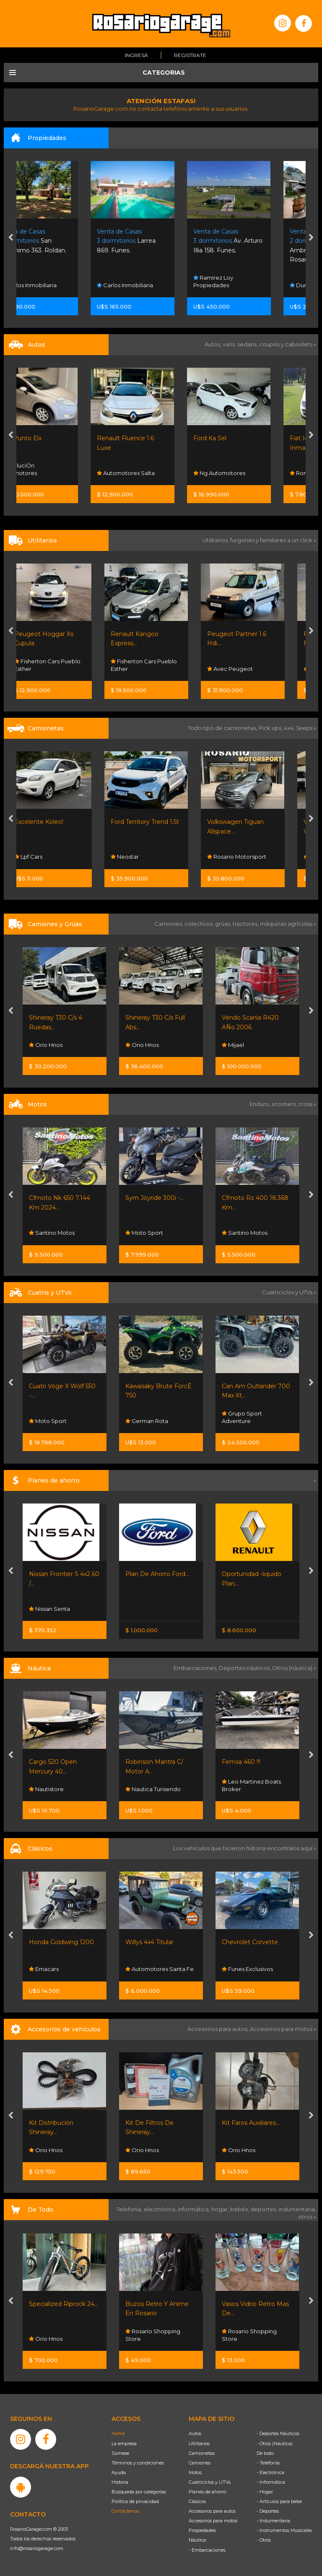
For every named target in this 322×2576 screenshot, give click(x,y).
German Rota (146, 1421)
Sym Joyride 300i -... (154, 1198)
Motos (195, 2472)
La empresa (124, 2443)
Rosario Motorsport (251, 856)
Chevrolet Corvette (250, 1942)
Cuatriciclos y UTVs (210, 2482)
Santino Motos (52, 1232)
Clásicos (197, 2501)
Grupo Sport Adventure (242, 1417)
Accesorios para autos (212, 2511)
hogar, (220, 2209)
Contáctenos (125, 2511)
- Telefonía (268, 2463)
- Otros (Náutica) (275, 2443)
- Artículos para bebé (279, 2501)
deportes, (264, 2209)
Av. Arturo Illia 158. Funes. (256, 241)
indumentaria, (297, 2209)
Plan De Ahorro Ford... (157, 1574)
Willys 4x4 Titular (149, 1942)
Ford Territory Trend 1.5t (159, 822)
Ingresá (136, 55)
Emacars (44, 1969)
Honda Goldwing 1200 (61, 1942)
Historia (120, 2482)
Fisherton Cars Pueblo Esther (62, 665)
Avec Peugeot (244, 668)
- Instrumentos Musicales (284, 2530)
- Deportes (268, 2511)
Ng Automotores (248, 473)
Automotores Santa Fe (159, 1969)
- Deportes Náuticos (278, 2433)
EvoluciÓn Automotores (47, 469)
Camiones (199, 2463)
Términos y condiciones (138, 2463)
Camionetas (202, 2453)
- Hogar (265, 2492)
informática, (194, 2209)
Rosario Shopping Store (152, 2335)
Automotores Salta (154, 473)
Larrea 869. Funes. (154, 241)
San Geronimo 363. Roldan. (62, 241)
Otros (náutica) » (294, 1668)
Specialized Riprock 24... (63, 2304)
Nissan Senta (49, 1608)
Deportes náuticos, (245, 1668)
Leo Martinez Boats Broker (251, 1785)
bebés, (240, 2209)
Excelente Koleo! (53, 822)
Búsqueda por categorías (139, 2492)
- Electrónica (270, 2472)
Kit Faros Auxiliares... (251, 2123)
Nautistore (46, 1789)
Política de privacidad (135, 2501)
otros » (307, 2216)
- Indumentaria (273, 2521)
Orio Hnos (45, 1044)
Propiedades (202, 2530)
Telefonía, (130, 2209)
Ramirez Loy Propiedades (242, 281)
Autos (195, 2433)
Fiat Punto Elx (49, 438)
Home (118, 2433)
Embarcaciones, (196, 1668)
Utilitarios (199, 2443)
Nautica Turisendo (153, 1789)
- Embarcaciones (207, 2550)
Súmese (120, 2453)
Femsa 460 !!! (241, 1762)
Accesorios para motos (281, 2028)
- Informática (271, 2482)
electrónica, (161, 2209)
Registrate (190, 55)
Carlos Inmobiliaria (57, 285)
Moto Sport (144, 1232)
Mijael (233, 1044)
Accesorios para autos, (218, 2028)
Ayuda (119, 2472)
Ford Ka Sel (238, 438)
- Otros (264, 2540)
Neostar (139, 856)
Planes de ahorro (207, 2492)
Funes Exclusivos (247, 1969)
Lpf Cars (43, 856)
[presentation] (11, 238)
